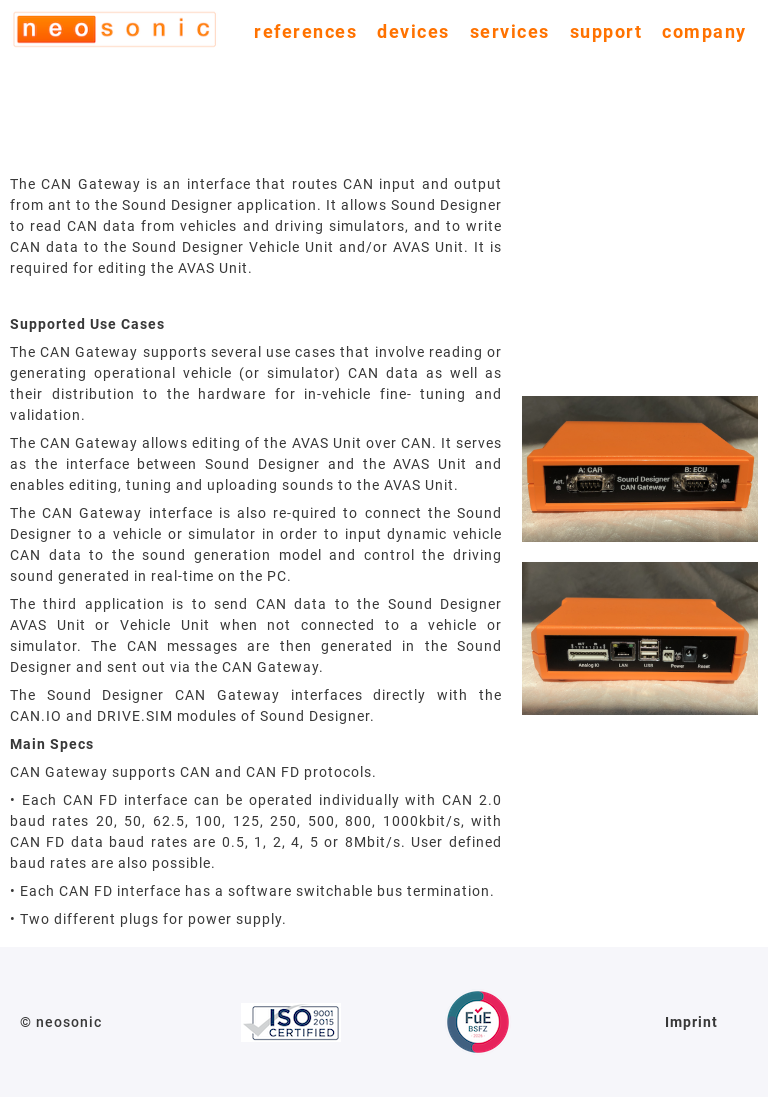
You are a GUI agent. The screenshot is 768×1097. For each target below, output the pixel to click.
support (606, 31)
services (510, 31)
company (704, 31)
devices (413, 31)
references (305, 31)
